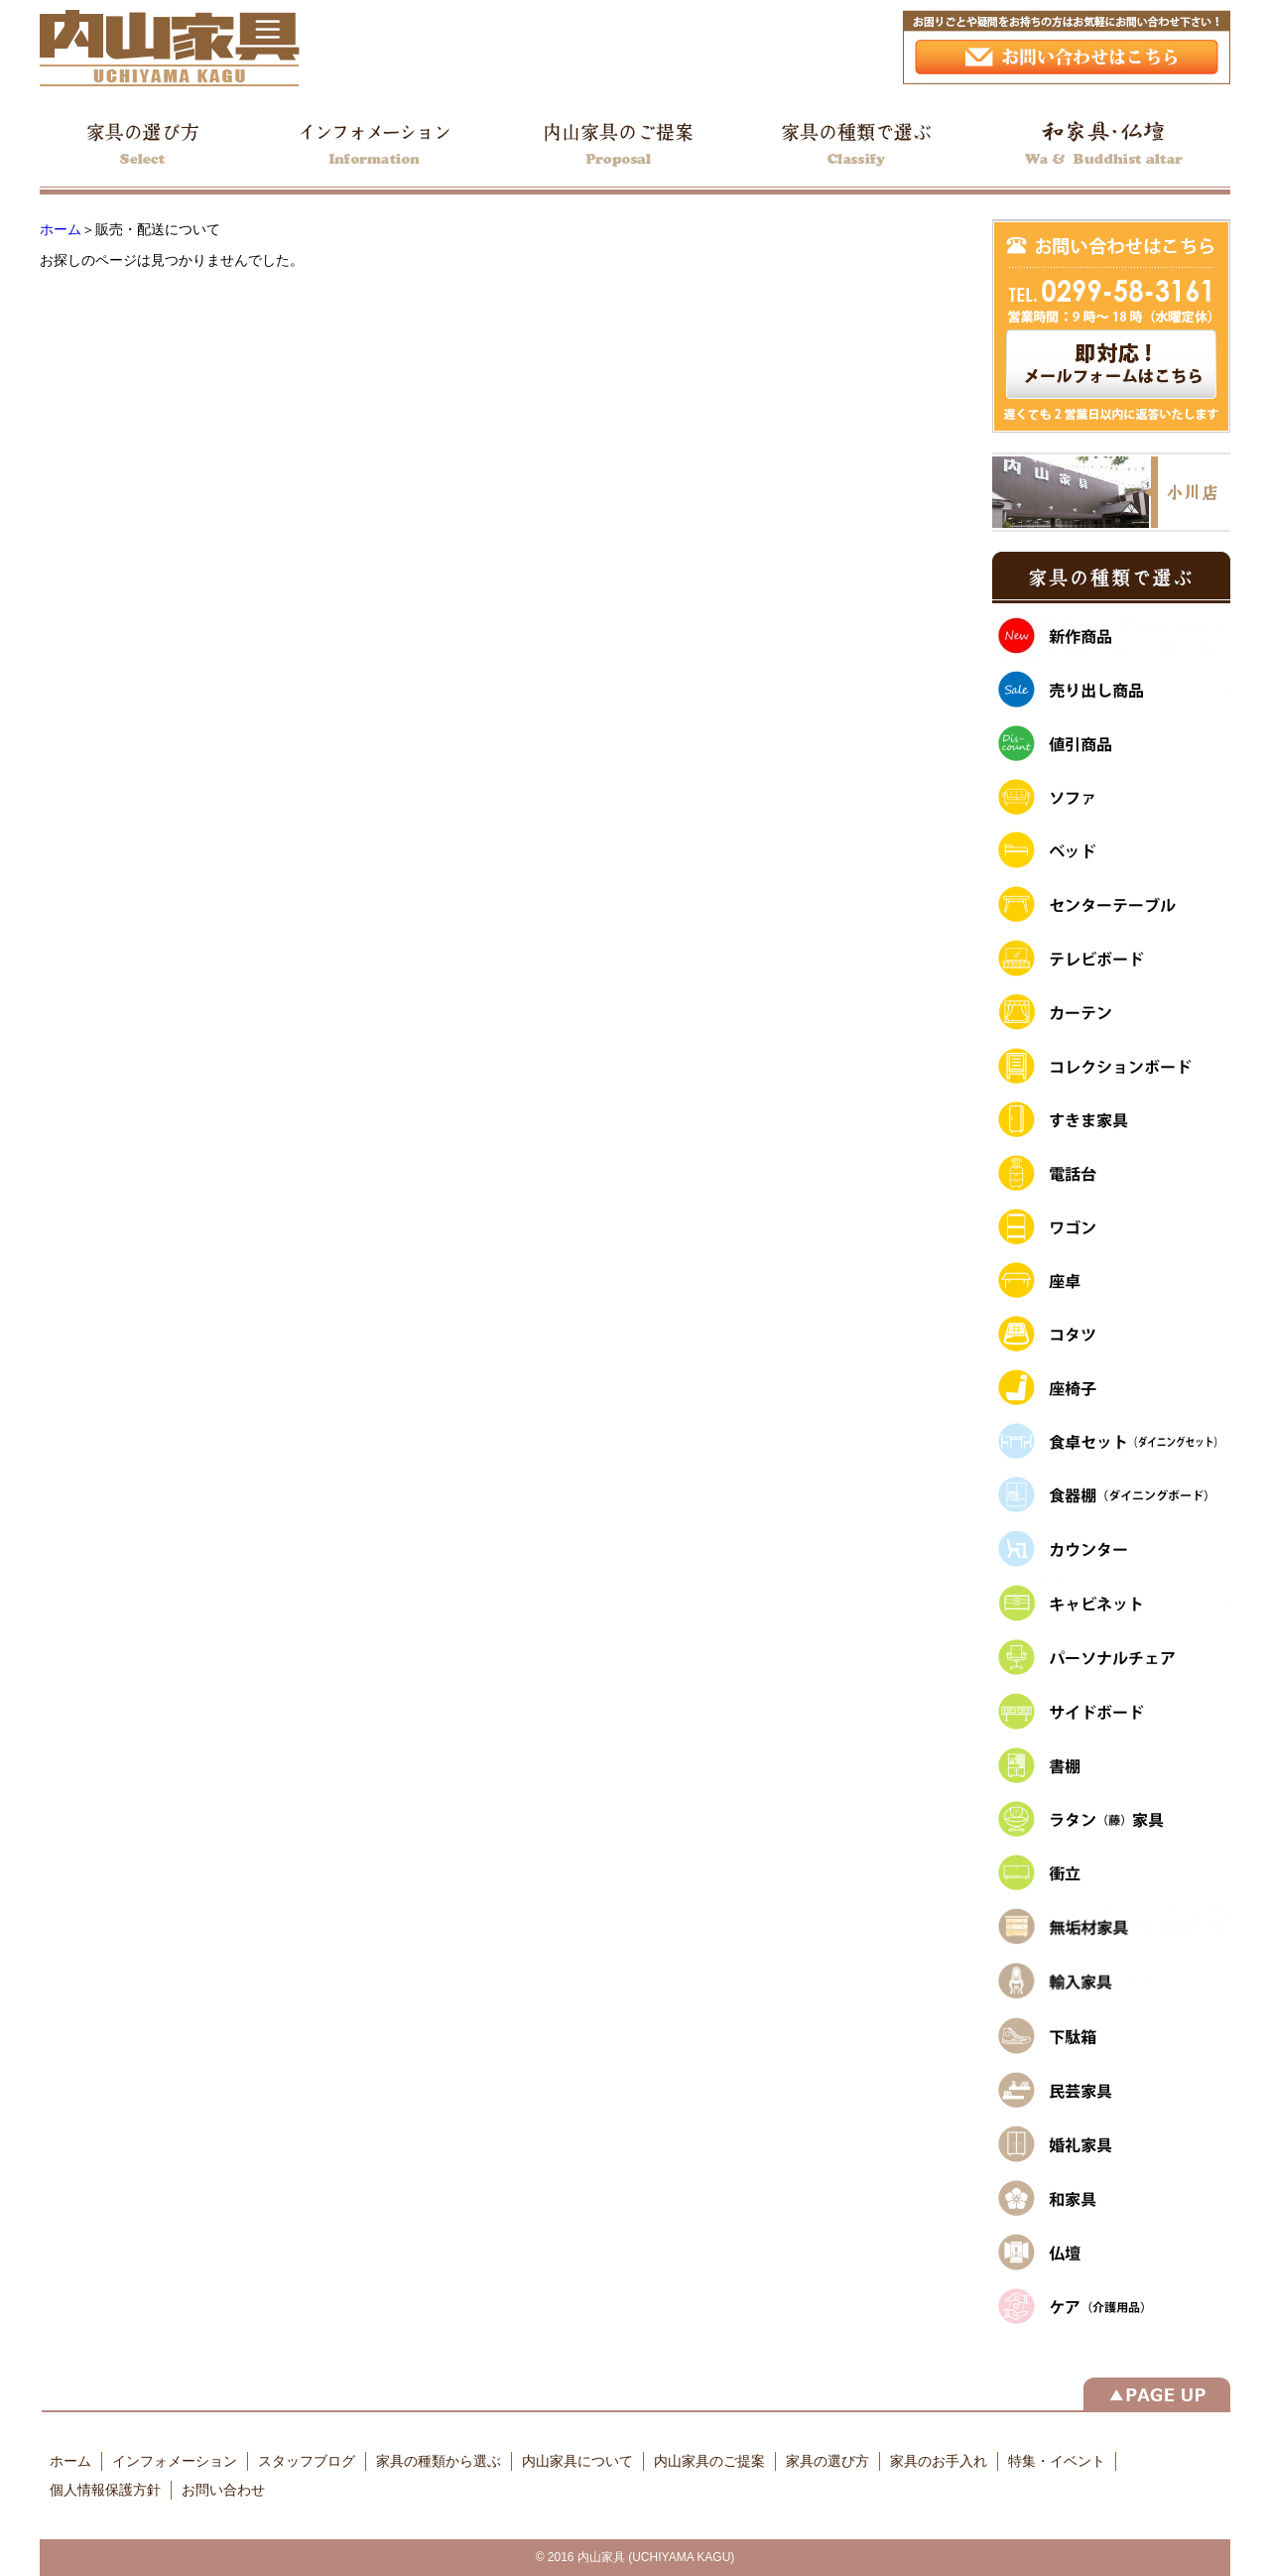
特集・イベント (1056, 2461)
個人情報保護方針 (105, 2490)
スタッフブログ (306, 2461)
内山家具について (577, 2461)
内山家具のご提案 (709, 2461)
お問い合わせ (223, 2490)
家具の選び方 (827, 2461)
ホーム (60, 229)
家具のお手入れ (938, 2461)
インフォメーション (174, 2461)
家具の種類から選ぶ (438, 2461)
